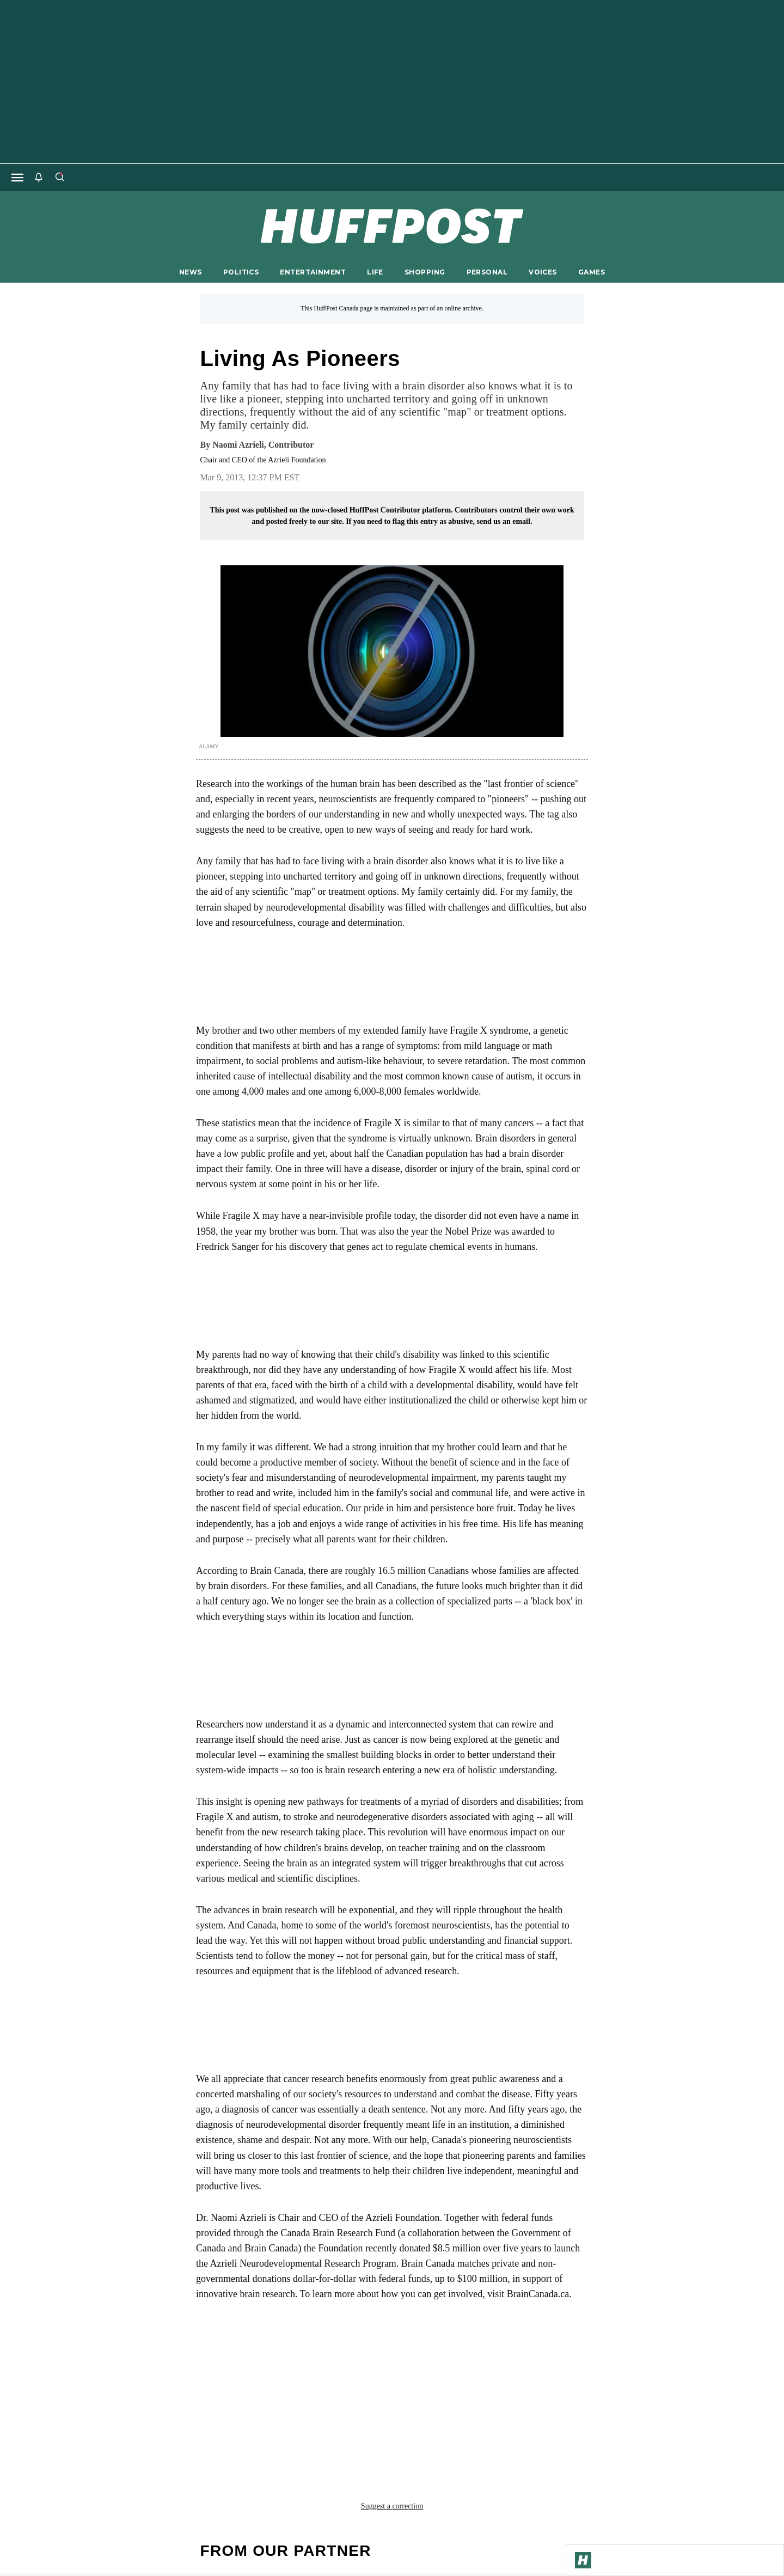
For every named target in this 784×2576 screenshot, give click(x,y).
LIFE (375, 272)
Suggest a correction (392, 2385)
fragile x (545, 2361)
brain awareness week (460, 2361)
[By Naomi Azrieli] (263, 445)
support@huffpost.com (391, 2481)
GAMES (591, 272)
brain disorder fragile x (340, 2361)
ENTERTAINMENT (313, 272)
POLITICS (241, 272)
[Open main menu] (17, 177)
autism (216, 2361)
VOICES (543, 272)
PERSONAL (487, 272)
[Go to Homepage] (583, 2560)
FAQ (538, 2472)
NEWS (190, 272)
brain (259, 2361)
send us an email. (504, 521)
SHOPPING (425, 272)
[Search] (59, 177)
